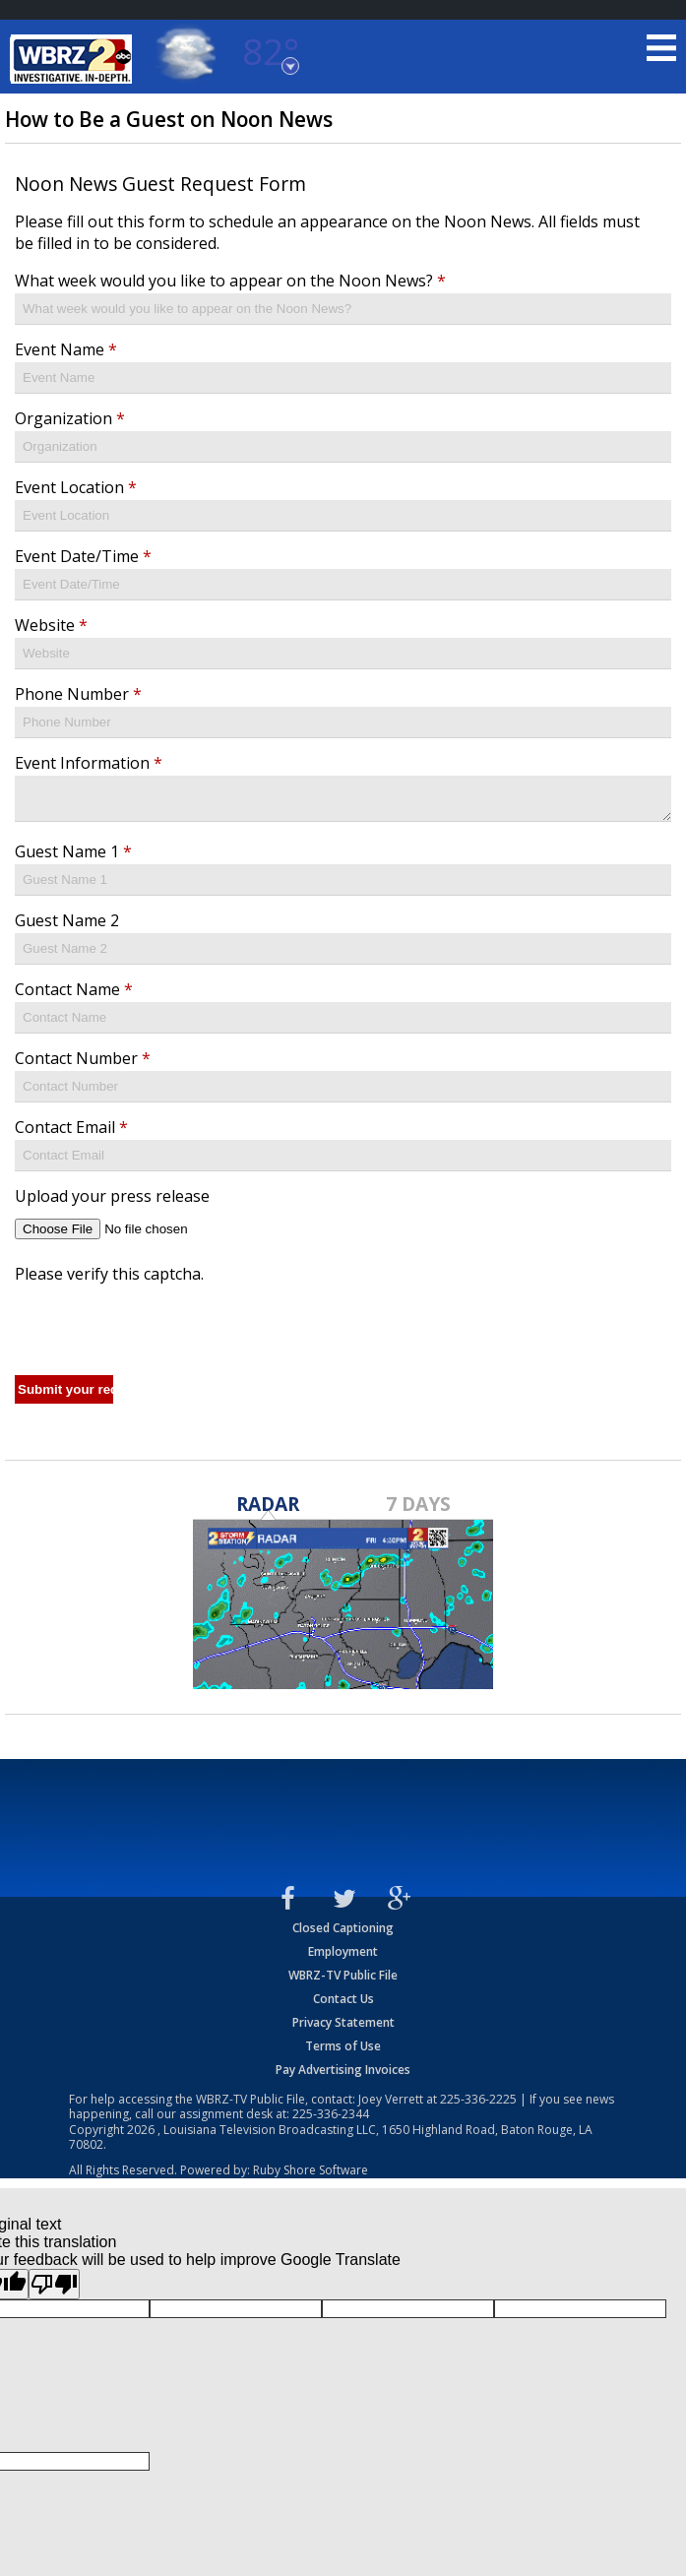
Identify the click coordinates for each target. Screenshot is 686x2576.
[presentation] (164, 1328)
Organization (70, 418)
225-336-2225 (478, 2105)
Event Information (88, 763)
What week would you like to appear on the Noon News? (230, 280)
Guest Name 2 (67, 926)
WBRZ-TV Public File (343, 1981)
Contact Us (343, 2004)
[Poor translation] (54, 2290)
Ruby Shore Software (310, 2176)
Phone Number (78, 694)
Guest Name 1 (73, 857)
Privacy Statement (343, 2028)
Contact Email (71, 1133)
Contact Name (74, 995)
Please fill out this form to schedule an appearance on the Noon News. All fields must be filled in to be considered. (327, 232)
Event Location (76, 487)
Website (51, 625)
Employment (343, 1957)
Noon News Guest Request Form (160, 183)
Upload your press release (112, 1202)
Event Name (66, 349)
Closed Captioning (343, 1933)
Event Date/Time (83, 556)
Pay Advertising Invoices (343, 2075)
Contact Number (83, 1064)
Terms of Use (343, 2051)
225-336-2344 (330, 2119)
